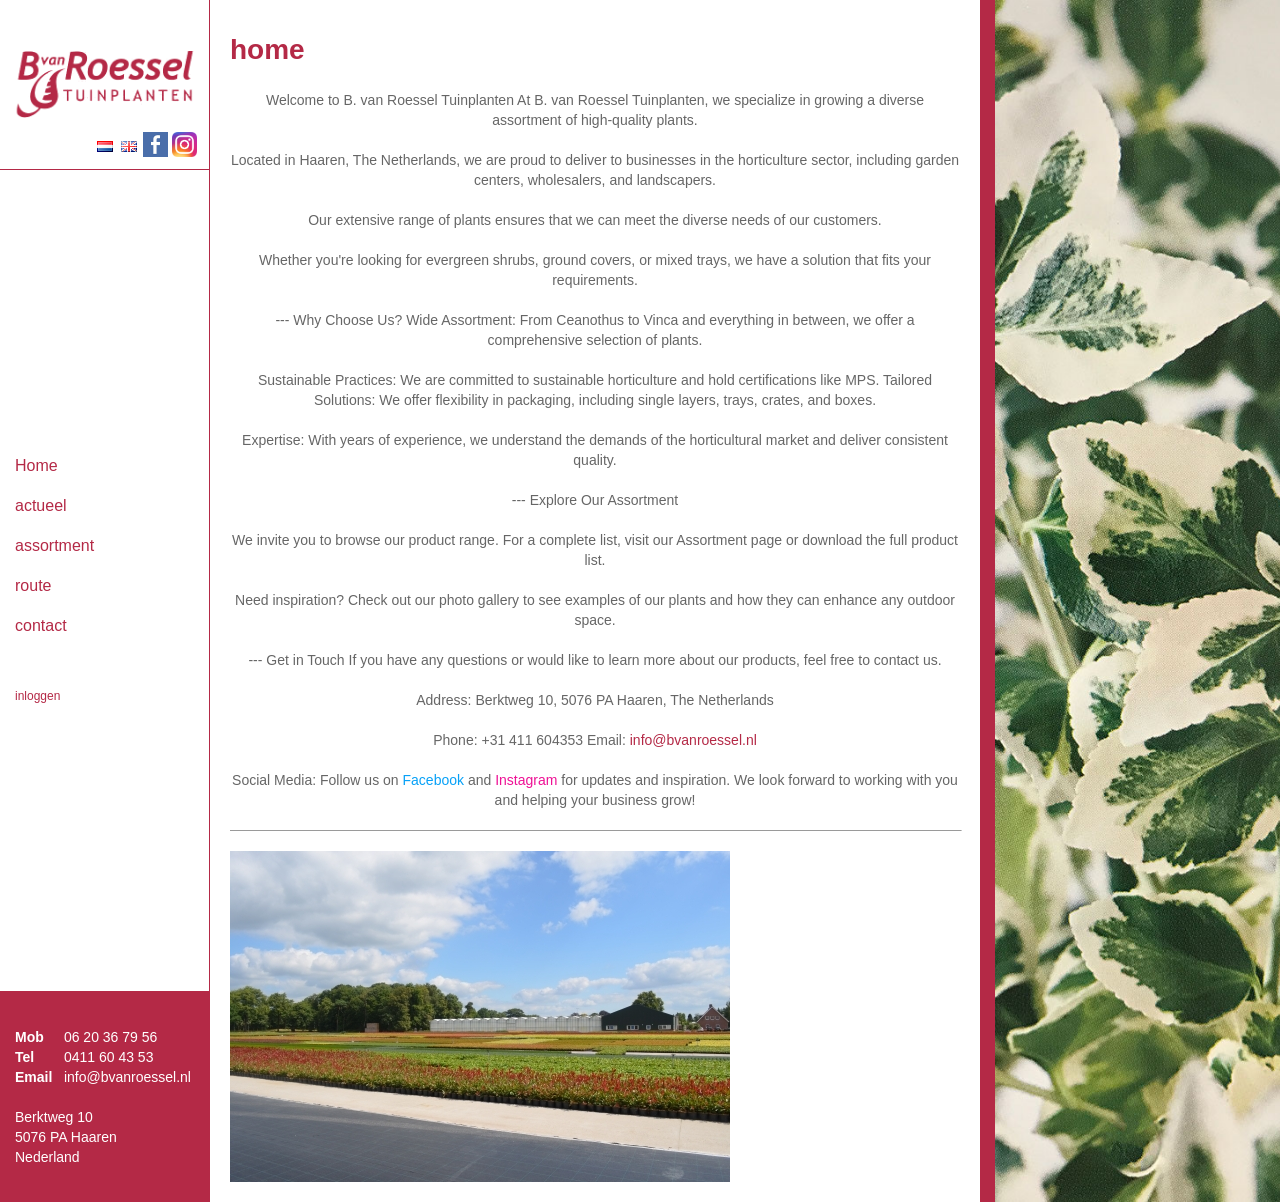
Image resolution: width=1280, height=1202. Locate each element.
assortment (54, 545)
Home (36, 465)
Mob (29, 1037)
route (33, 585)
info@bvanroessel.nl (127, 1077)
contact (41, 625)
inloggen (37, 696)
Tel (24, 1057)
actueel (41, 505)
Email (33, 1077)
